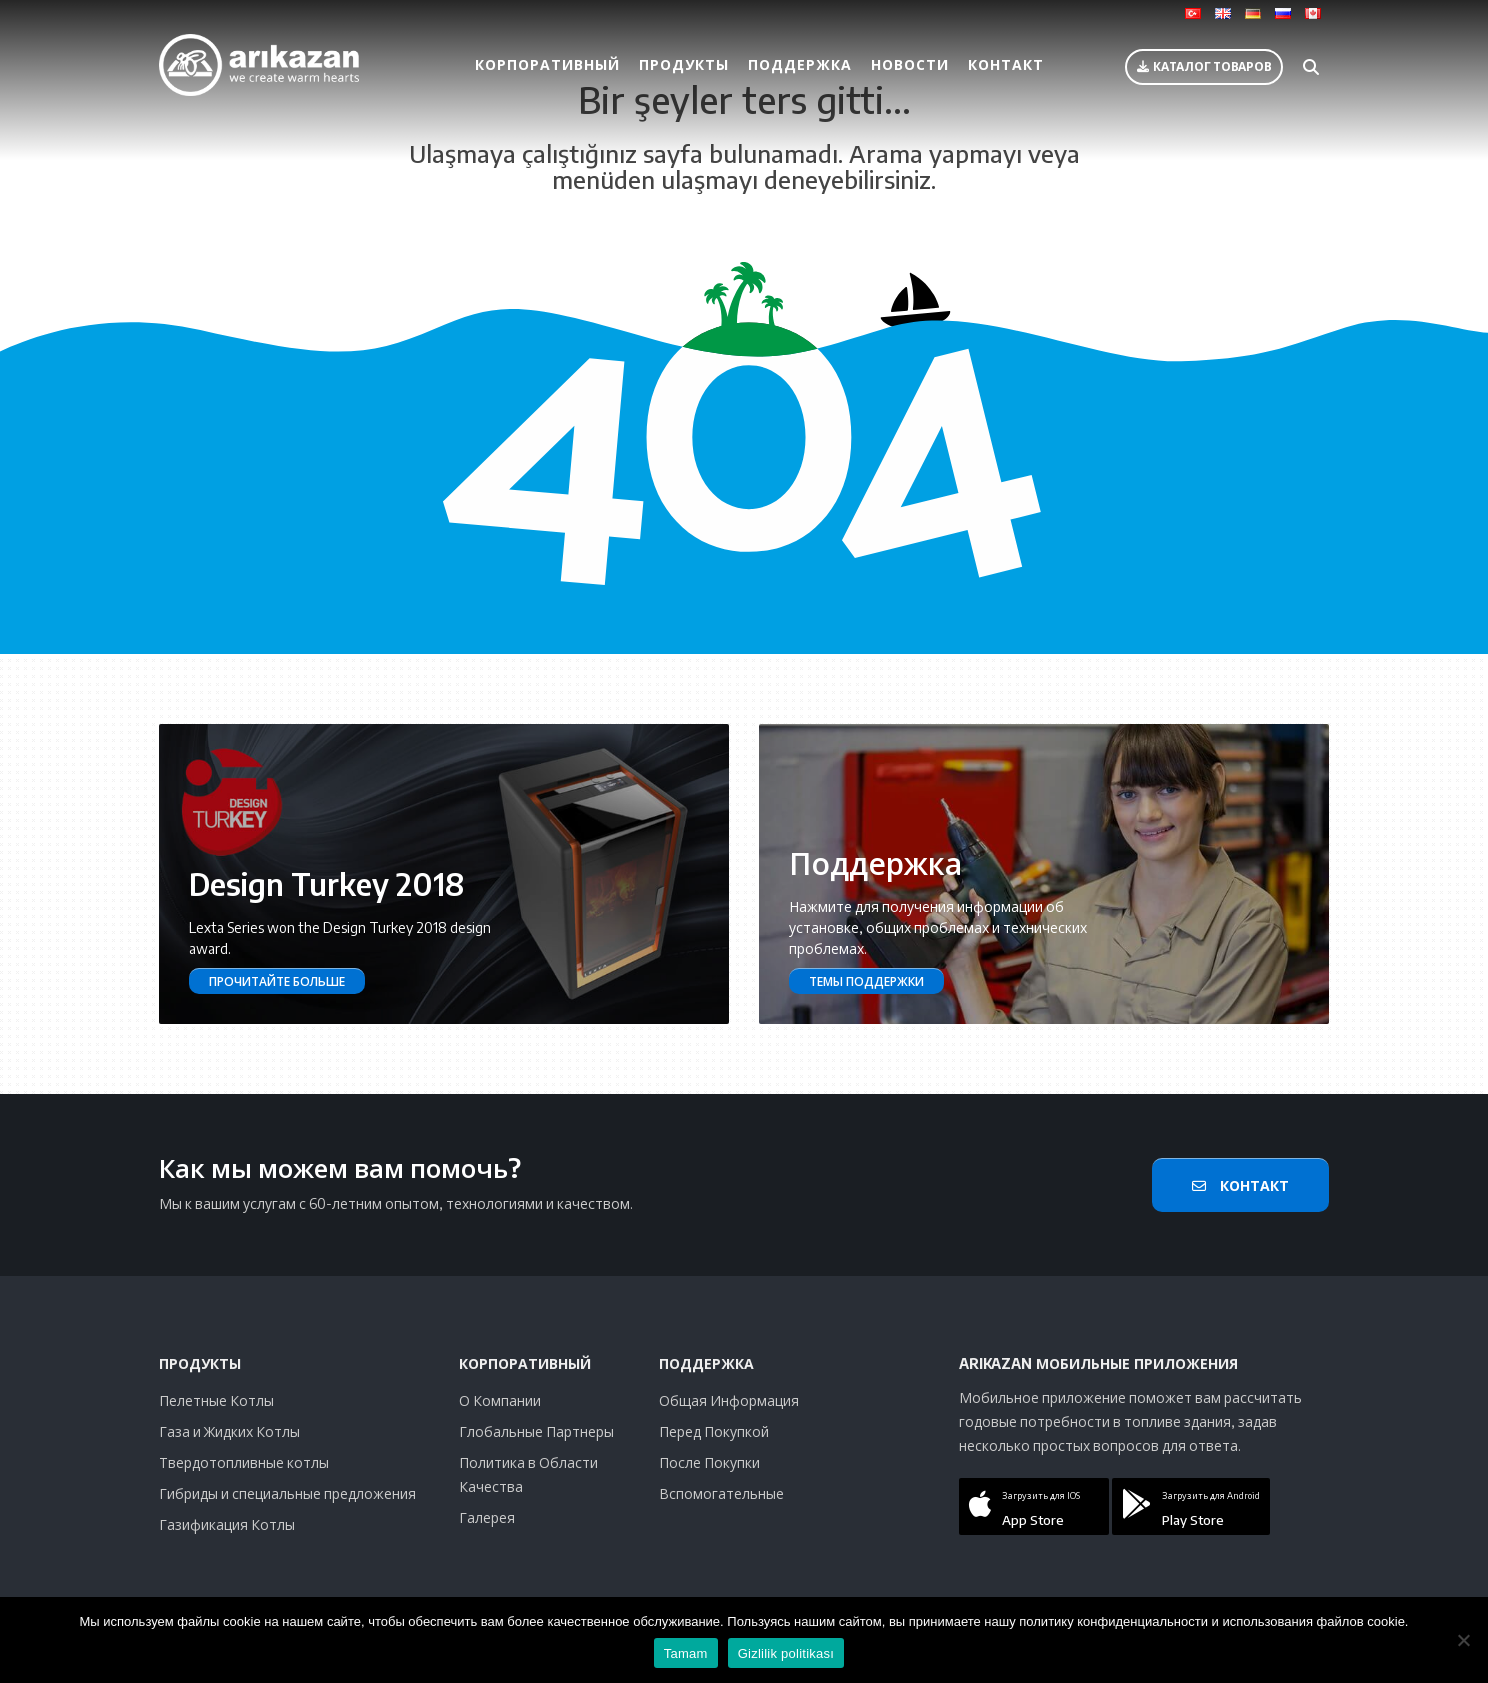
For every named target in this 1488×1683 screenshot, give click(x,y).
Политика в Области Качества (528, 1474)
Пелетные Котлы (216, 1400)
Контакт (1006, 64)
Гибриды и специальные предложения (287, 1493)
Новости (910, 64)
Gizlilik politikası (786, 1653)
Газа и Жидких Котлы (229, 1431)
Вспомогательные (721, 1493)
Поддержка (800, 64)
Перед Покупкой (714, 1431)
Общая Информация (729, 1400)
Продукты (684, 64)
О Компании (500, 1400)
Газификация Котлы (227, 1524)
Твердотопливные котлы (244, 1462)
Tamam (686, 1653)
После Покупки (709, 1462)
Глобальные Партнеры (536, 1431)
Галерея (487, 1517)
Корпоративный (547, 64)
